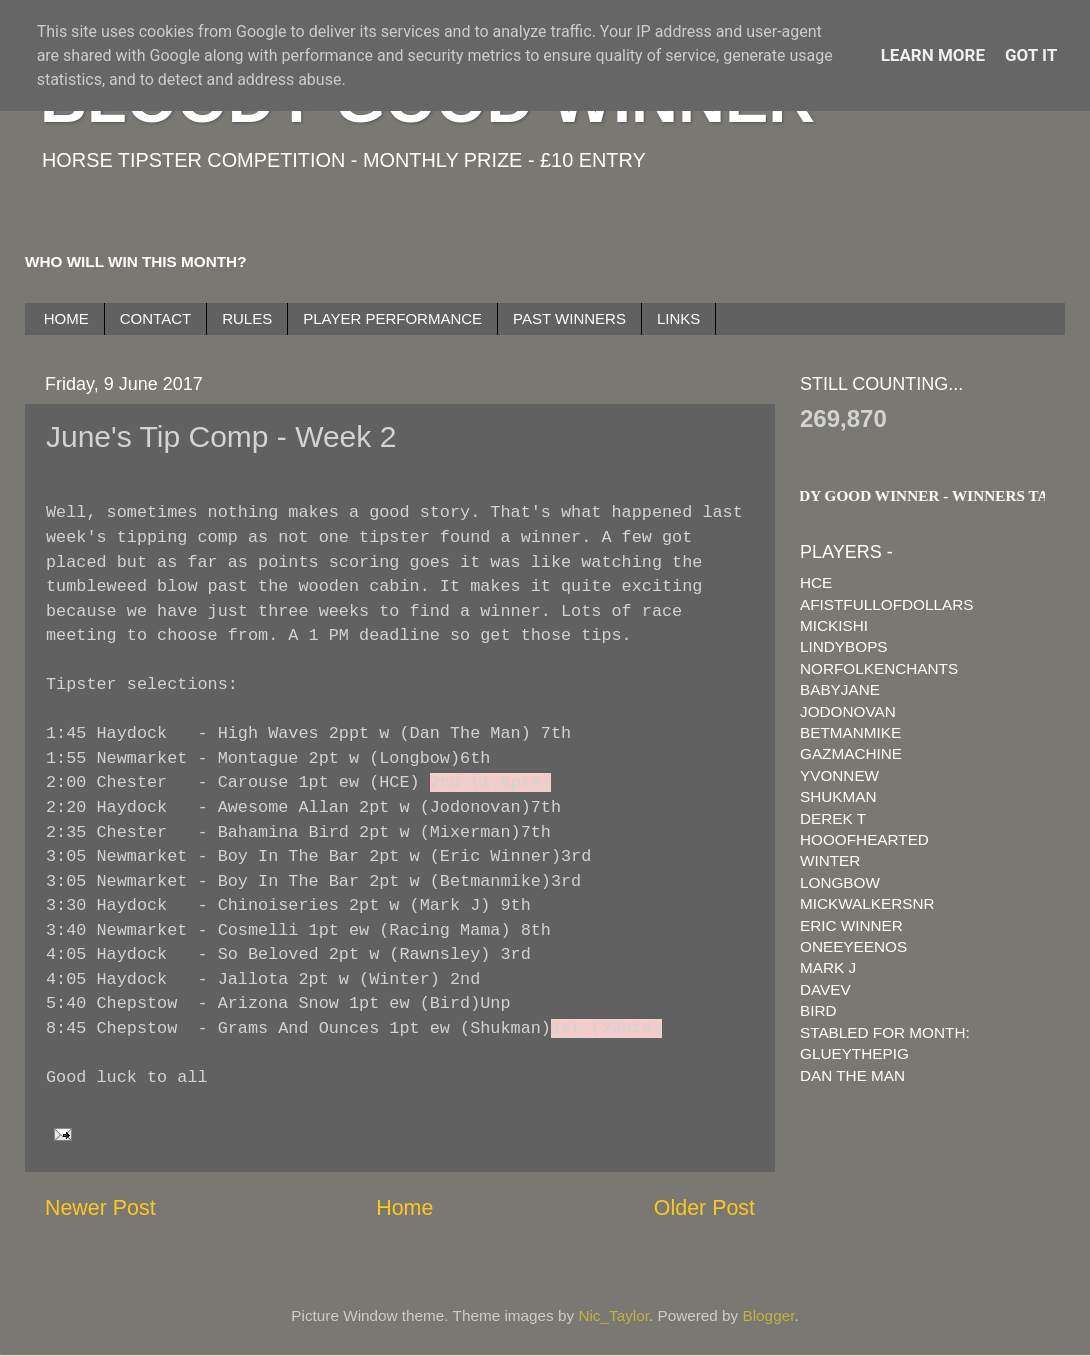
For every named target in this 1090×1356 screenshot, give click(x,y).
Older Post (704, 1208)
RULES (247, 318)
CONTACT (155, 318)
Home (404, 1208)
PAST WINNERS (569, 318)
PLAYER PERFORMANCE (392, 318)
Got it (1031, 55)
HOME (66, 318)
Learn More (933, 55)
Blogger (769, 1315)
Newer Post (100, 1208)
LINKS (678, 318)
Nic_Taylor (613, 1315)
